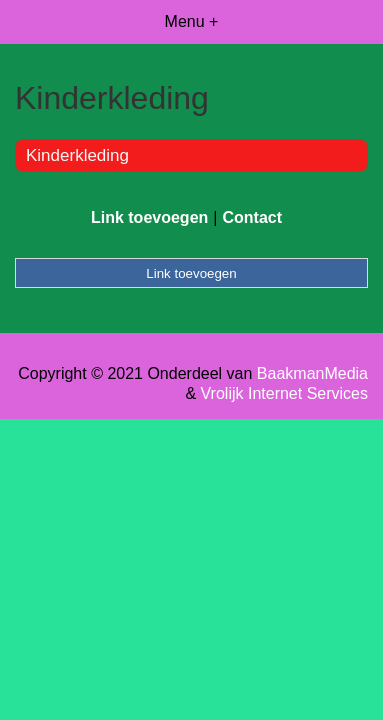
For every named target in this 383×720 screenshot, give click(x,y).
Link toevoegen (149, 217)
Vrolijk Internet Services (284, 393)
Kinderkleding (77, 155)
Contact (252, 217)
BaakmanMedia (312, 373)
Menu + (192, 21)
